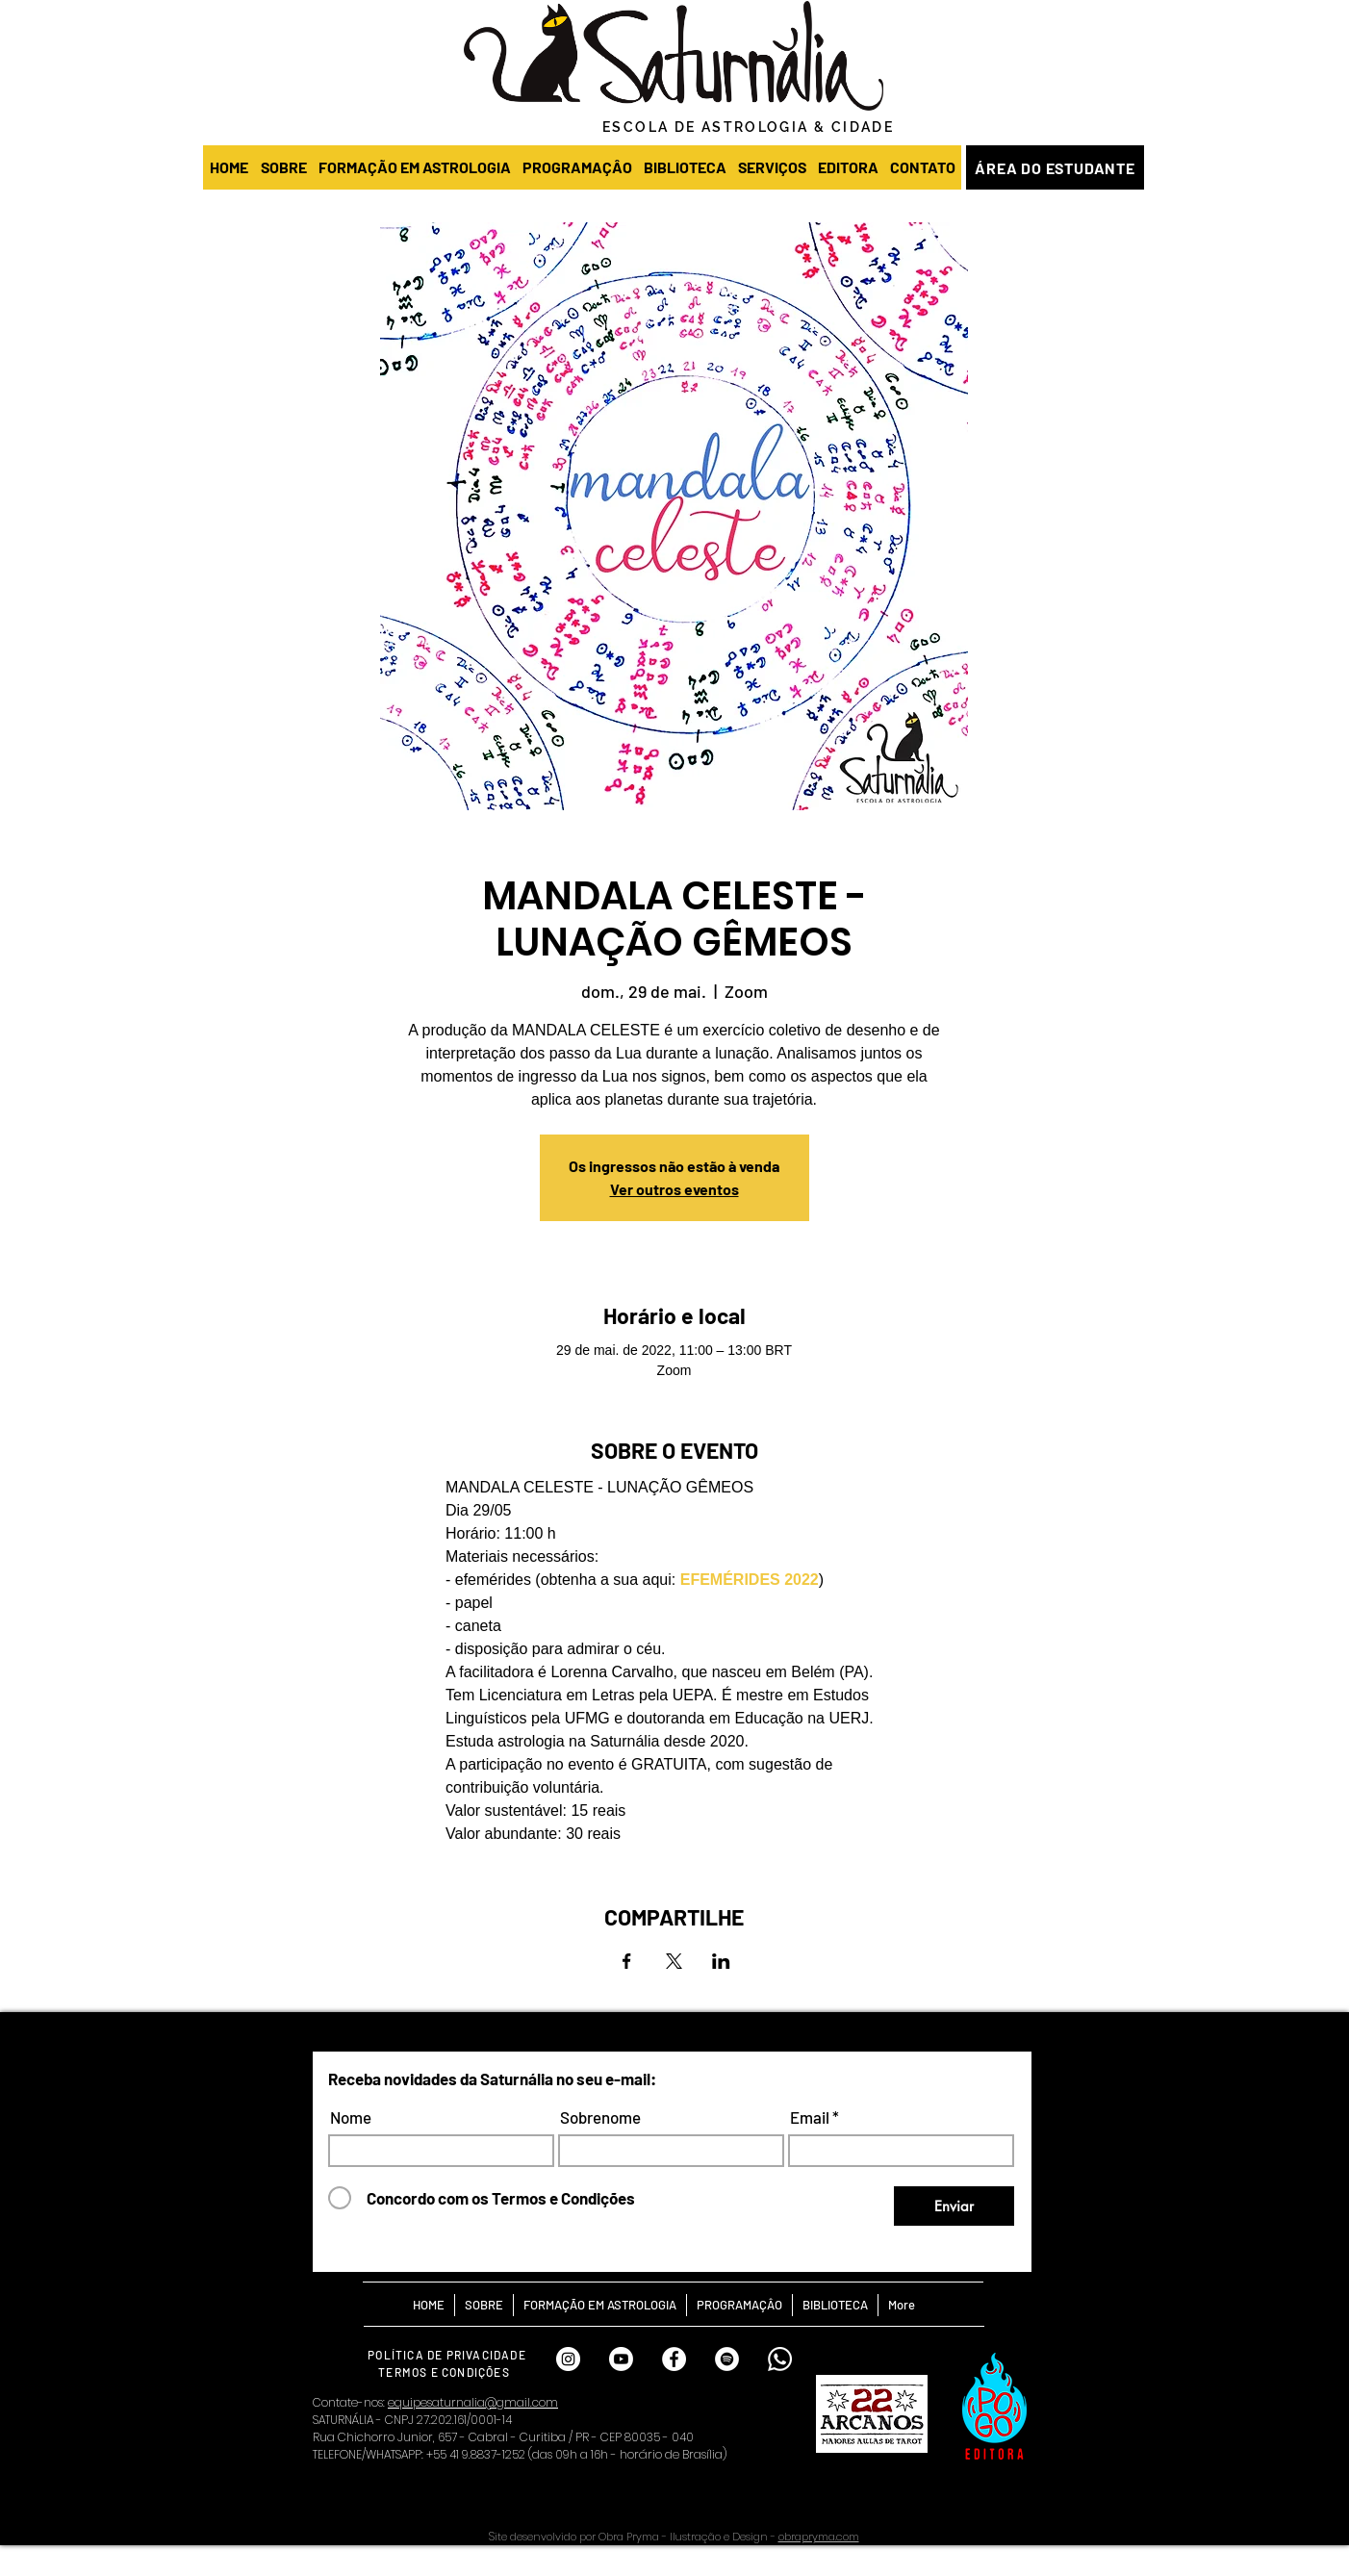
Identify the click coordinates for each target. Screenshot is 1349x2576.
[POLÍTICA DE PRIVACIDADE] (449, 2354)
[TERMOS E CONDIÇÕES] (446, 2371)
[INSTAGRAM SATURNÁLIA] (568, 2359)
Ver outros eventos (674, 1189)
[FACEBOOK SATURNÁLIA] (674, 2359)
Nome (350, 2117)
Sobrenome (600, 2117)
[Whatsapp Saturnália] (780, 2359)
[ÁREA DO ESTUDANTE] (1055, 167)
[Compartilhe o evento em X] (674, 1961)
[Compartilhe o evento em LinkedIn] (721, 1961)
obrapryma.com (818, 2536)
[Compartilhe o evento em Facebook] (627, 1961)
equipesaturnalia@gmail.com (473, 2402)
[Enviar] (954, 2206)
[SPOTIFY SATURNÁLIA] (727, 2359)
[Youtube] (621, 2359)
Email (809, 2117)
